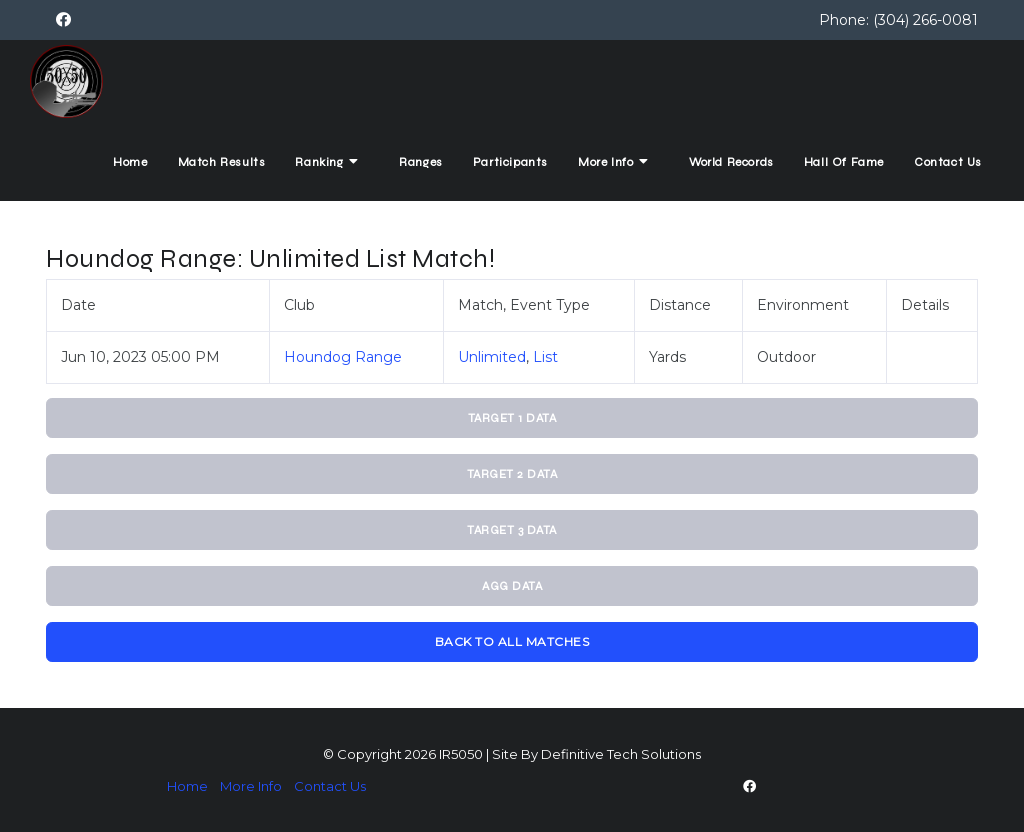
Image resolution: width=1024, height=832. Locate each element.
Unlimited (492, 357)
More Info (615, 161)
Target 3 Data (512, 530)
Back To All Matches (512, 641)
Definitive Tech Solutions (621, 754)
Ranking (329, 161)
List (545, 357)
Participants (510, 162)
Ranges (421, 162)
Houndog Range (343, 357)
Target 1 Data (512, 418)
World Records (731, 162)
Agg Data (512, 586)
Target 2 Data (512, 474)
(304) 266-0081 (925, 20)
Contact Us (948, 162)
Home (130, 162)
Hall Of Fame (844, 162)
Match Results (222, 162)
